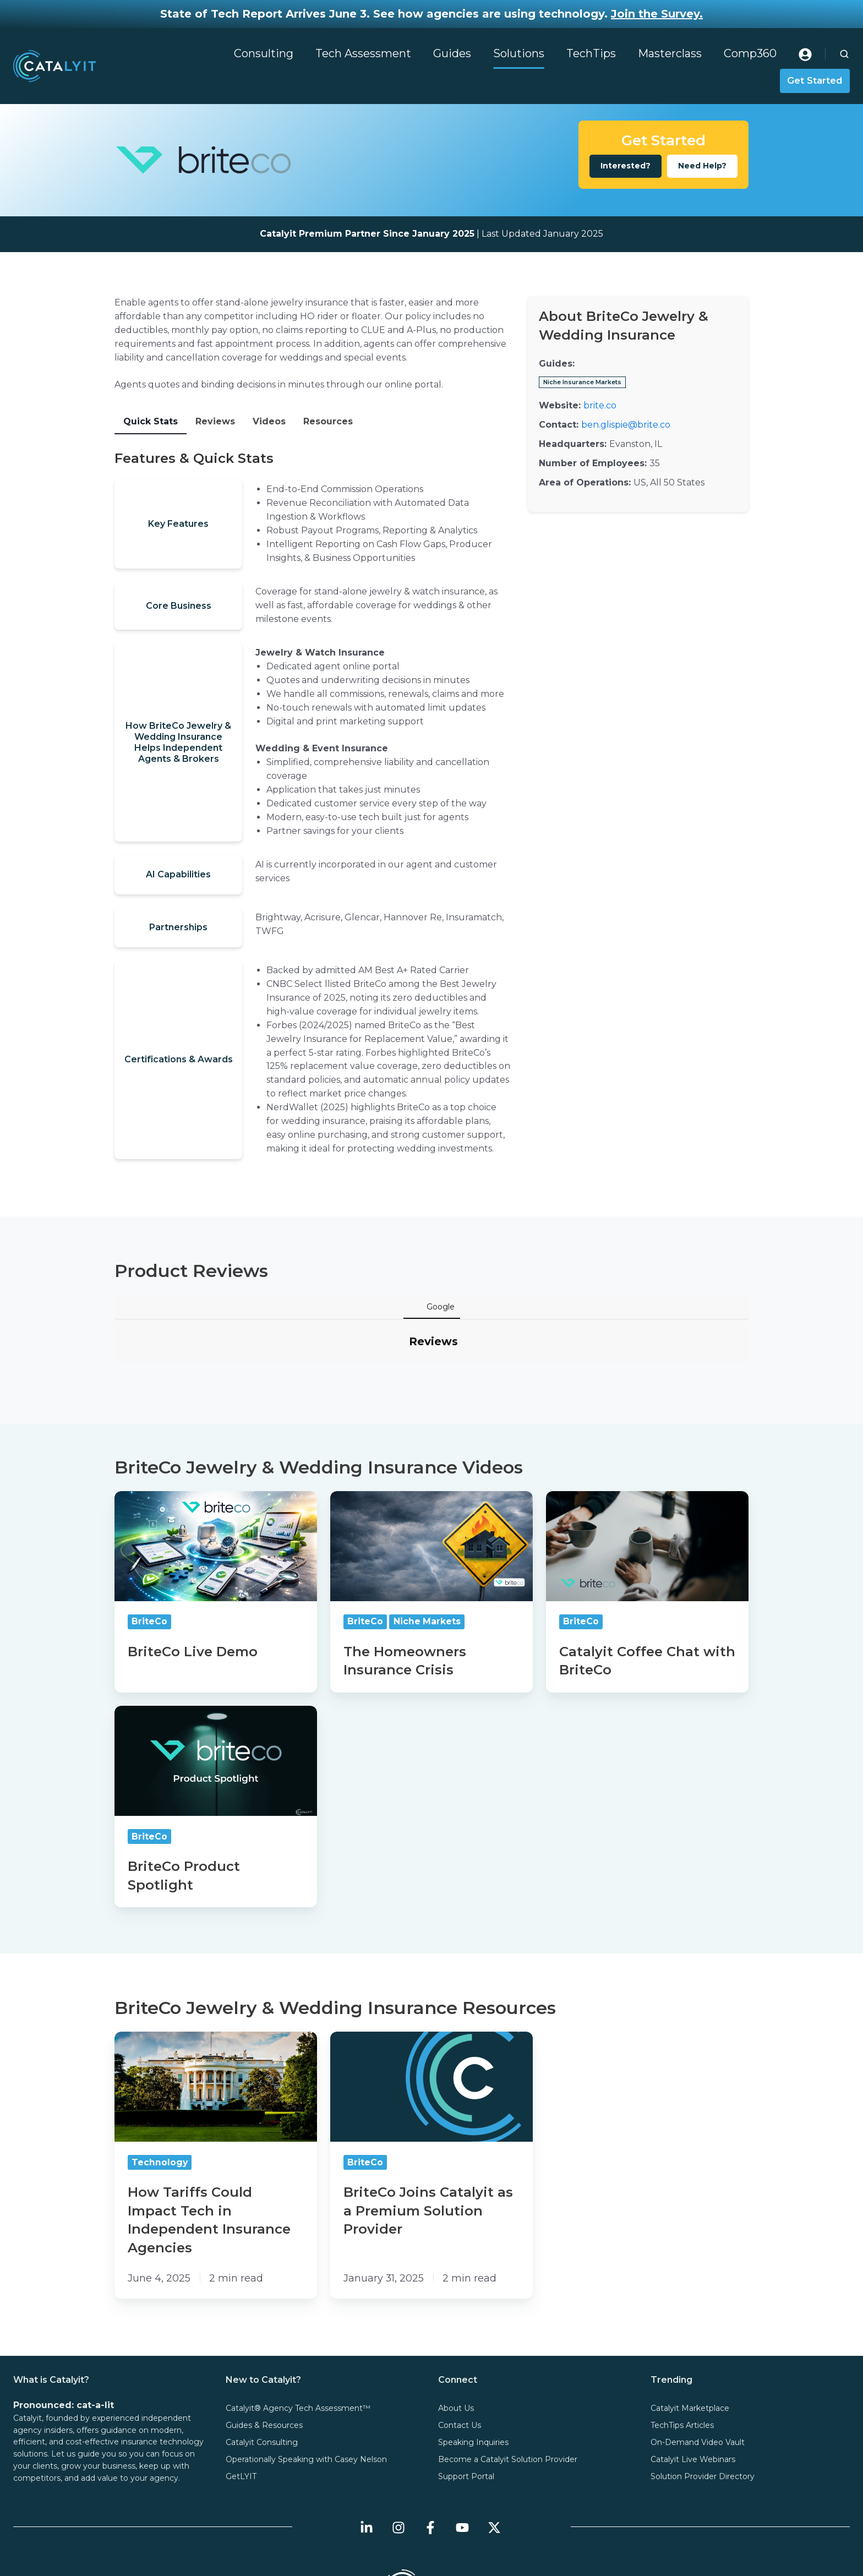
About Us (456, 2323)
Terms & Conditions (424, 2550)
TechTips (591, 53)
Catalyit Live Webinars (693, 2374)
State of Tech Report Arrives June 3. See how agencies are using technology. (431, 13)
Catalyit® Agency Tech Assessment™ (298, 2323)
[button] (844, 53)
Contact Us (459, 2340)
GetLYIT (241, 2391)
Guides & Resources (264, 2340)
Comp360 (750, 53)
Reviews (215, 421)
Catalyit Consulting (262, 2357)
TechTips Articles (682, 2340)
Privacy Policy (341, 2550)
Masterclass (670, 53)
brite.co (599, 405)
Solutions (518, 53)
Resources (328, 421)
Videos (269, 421)
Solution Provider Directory (703, 2391)
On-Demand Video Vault (698, 2357)
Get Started (814, 80)
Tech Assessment (363, 53)
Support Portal (466, 2391)
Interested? (625, 166)
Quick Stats (150, 421)
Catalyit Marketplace (690, 2323)
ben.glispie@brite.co (625, 424)
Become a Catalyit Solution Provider (507, 2374)
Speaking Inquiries (473, 2357)
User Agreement (510, 2550)
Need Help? (702, 166)
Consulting (263, 53)
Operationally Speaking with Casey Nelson (306, 2374)
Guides (452, 53)
